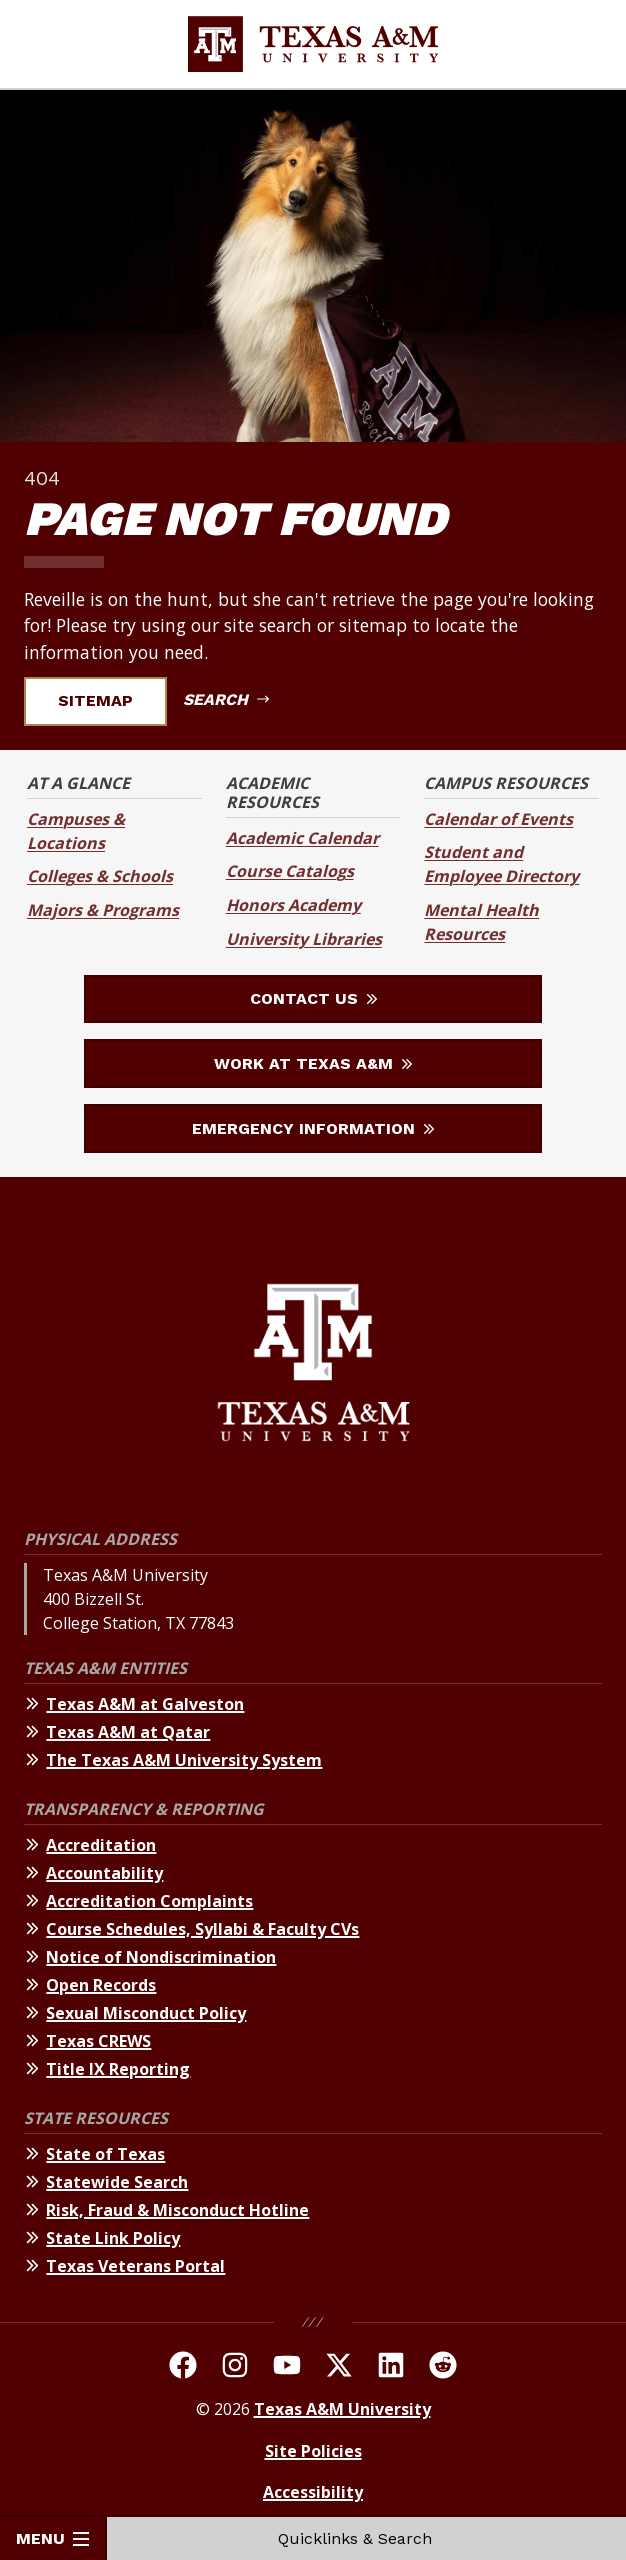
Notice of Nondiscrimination (161, 1957)
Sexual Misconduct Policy (146, 2013)
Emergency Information (313, 1128)
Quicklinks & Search (367, 2538)
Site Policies (313, 2451)
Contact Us (313, 998)
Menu (52, 2538)
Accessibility (313, 2492)
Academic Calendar (302, 838)
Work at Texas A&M (313, 1063)
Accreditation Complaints (149, 1901)
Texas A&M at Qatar (128, 1732)
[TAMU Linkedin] (391, 2368)
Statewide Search (117, 2182)
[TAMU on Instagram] (235, 2368)
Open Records (101, 1985)
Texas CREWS (98, 2041)
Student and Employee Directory (501, 864)
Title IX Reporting (118, 2069)
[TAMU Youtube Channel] (287, 2368)
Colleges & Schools (100, 876)
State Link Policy (113, 2238)
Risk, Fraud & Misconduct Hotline (177, 2210)
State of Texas (105, 2154)
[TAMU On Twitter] (339, 2368)
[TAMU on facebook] (183, 2368)
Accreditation (101, 1845)
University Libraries (304, 939)
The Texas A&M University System (184, 1760)
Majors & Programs (103, 910)
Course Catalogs (290, 871)
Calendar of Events (498, 819)
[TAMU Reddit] (443, 2368)
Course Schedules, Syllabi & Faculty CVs (202, 1929)
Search (226, 699)
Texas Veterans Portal (135, 2266)
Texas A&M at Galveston (145, 1704)
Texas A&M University (342, 2409)
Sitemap (107, 700)
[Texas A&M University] (313, 1365)
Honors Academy (293, 905)
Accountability (104, 1873)
